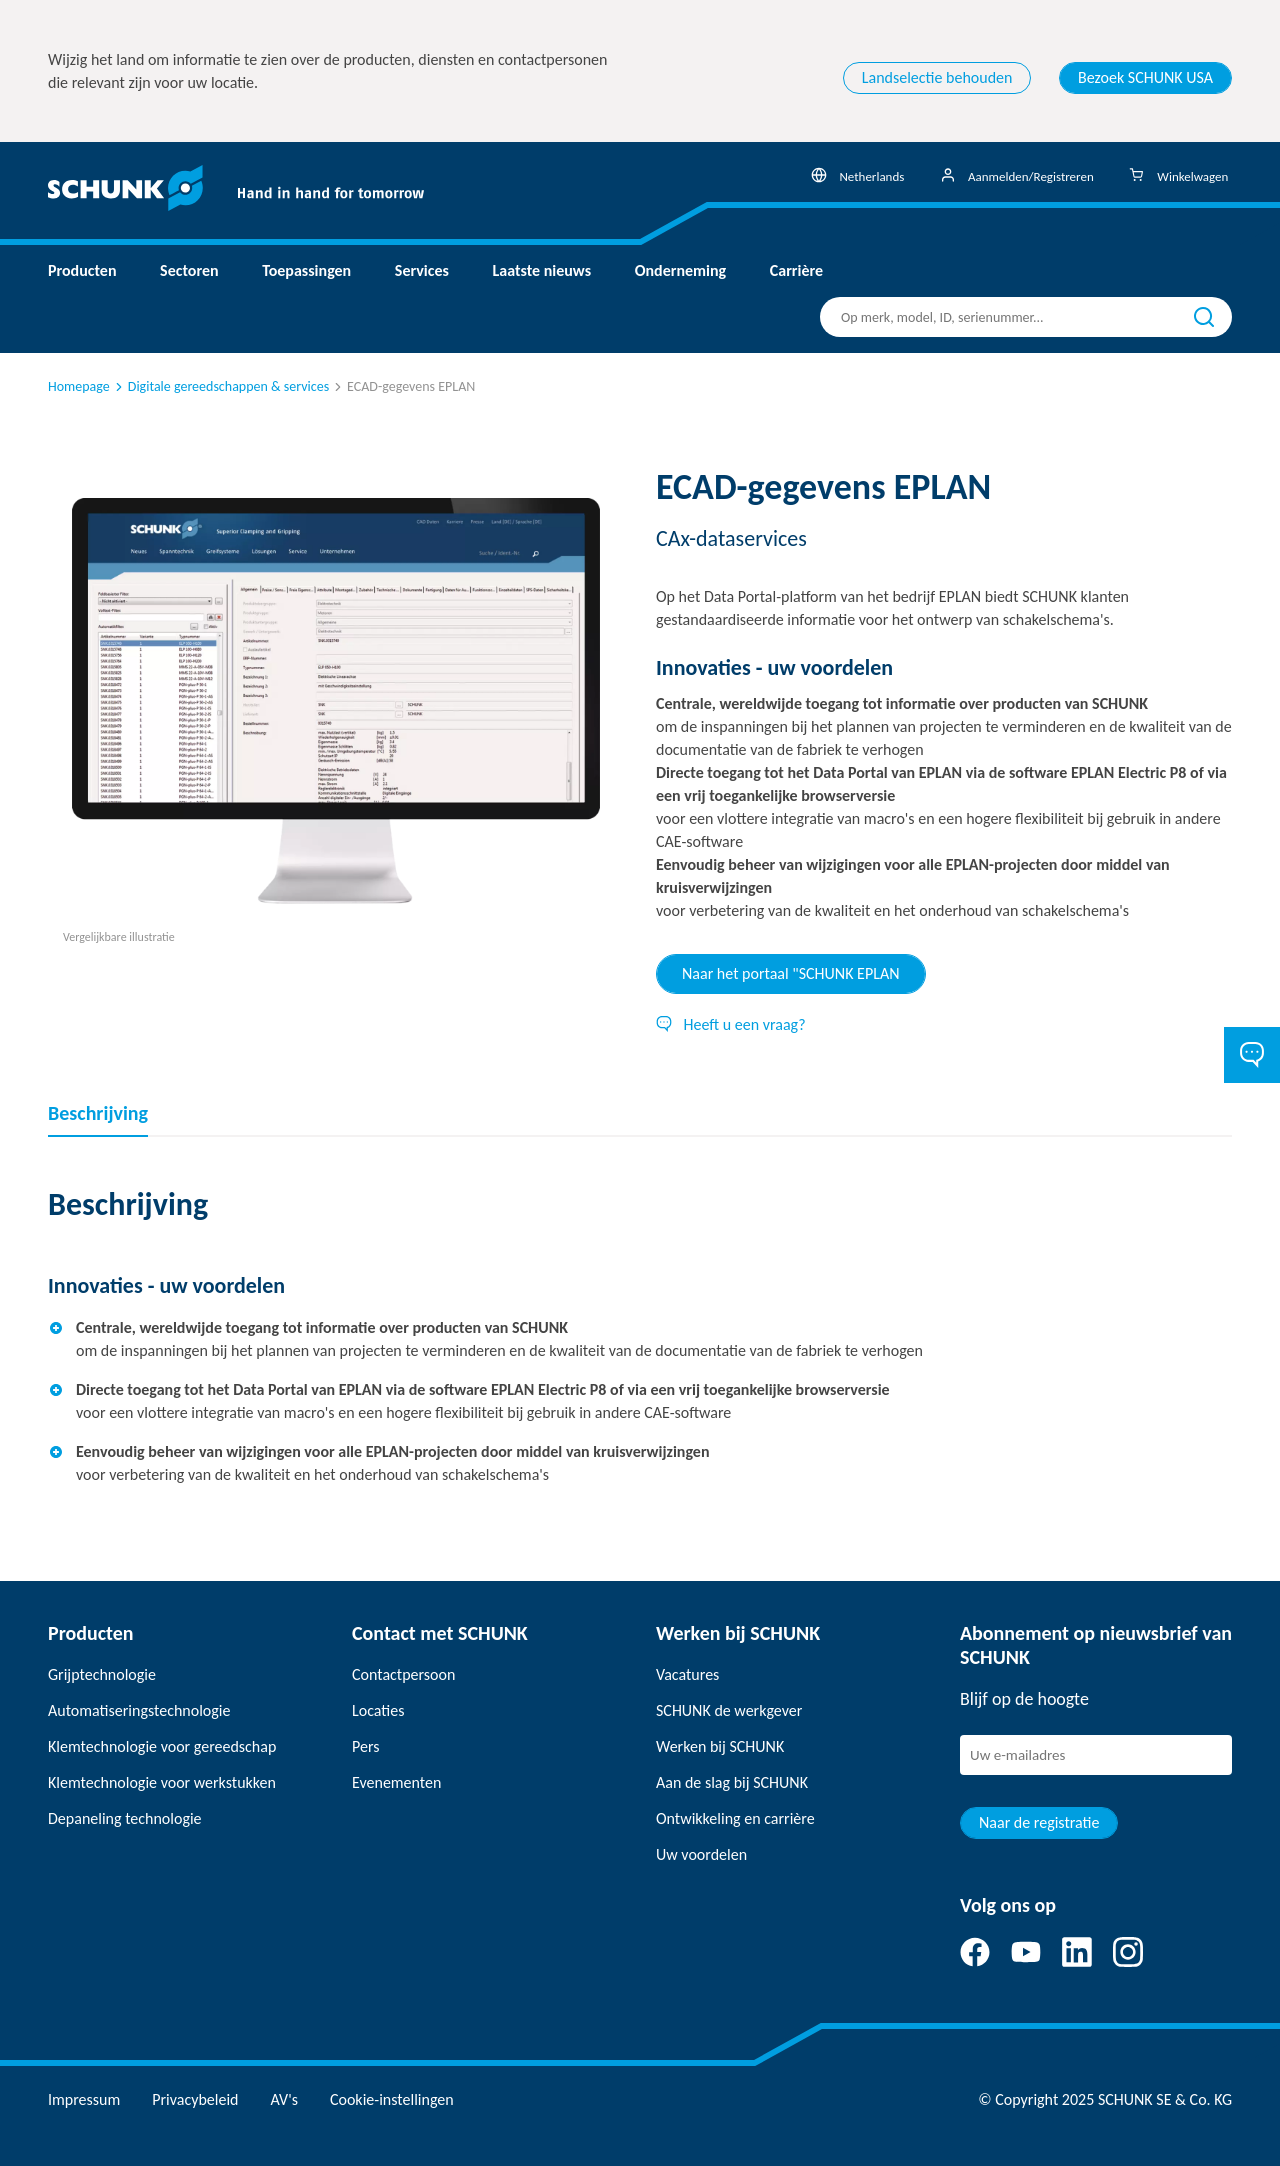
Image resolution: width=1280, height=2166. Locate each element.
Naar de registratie (1039, 1822)
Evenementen (396, 1782)
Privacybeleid (195, 2099)
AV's (284, 2099)
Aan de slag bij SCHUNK (732, 1782)
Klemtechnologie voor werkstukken (162, 1782)
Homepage (79, 386)
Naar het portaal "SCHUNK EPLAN (791, 973)
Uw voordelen (701, 1854)
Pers (365, 1746)
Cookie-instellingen (392, 2099)
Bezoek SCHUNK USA (1145, 77)
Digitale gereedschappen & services (220, 386)
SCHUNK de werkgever (729, 1710)
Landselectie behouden (937, 77)
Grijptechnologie (102, 1674)
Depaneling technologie (125, 1818)
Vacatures (687, 1674)
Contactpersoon (403, 1674)
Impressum (84, 2099)
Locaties (378, 1710)
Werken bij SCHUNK (720, 1746)
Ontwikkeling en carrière (735, 1818)
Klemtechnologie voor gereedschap (162, 1746)
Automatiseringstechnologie (139, 1710)
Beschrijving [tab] (98, 1113)
